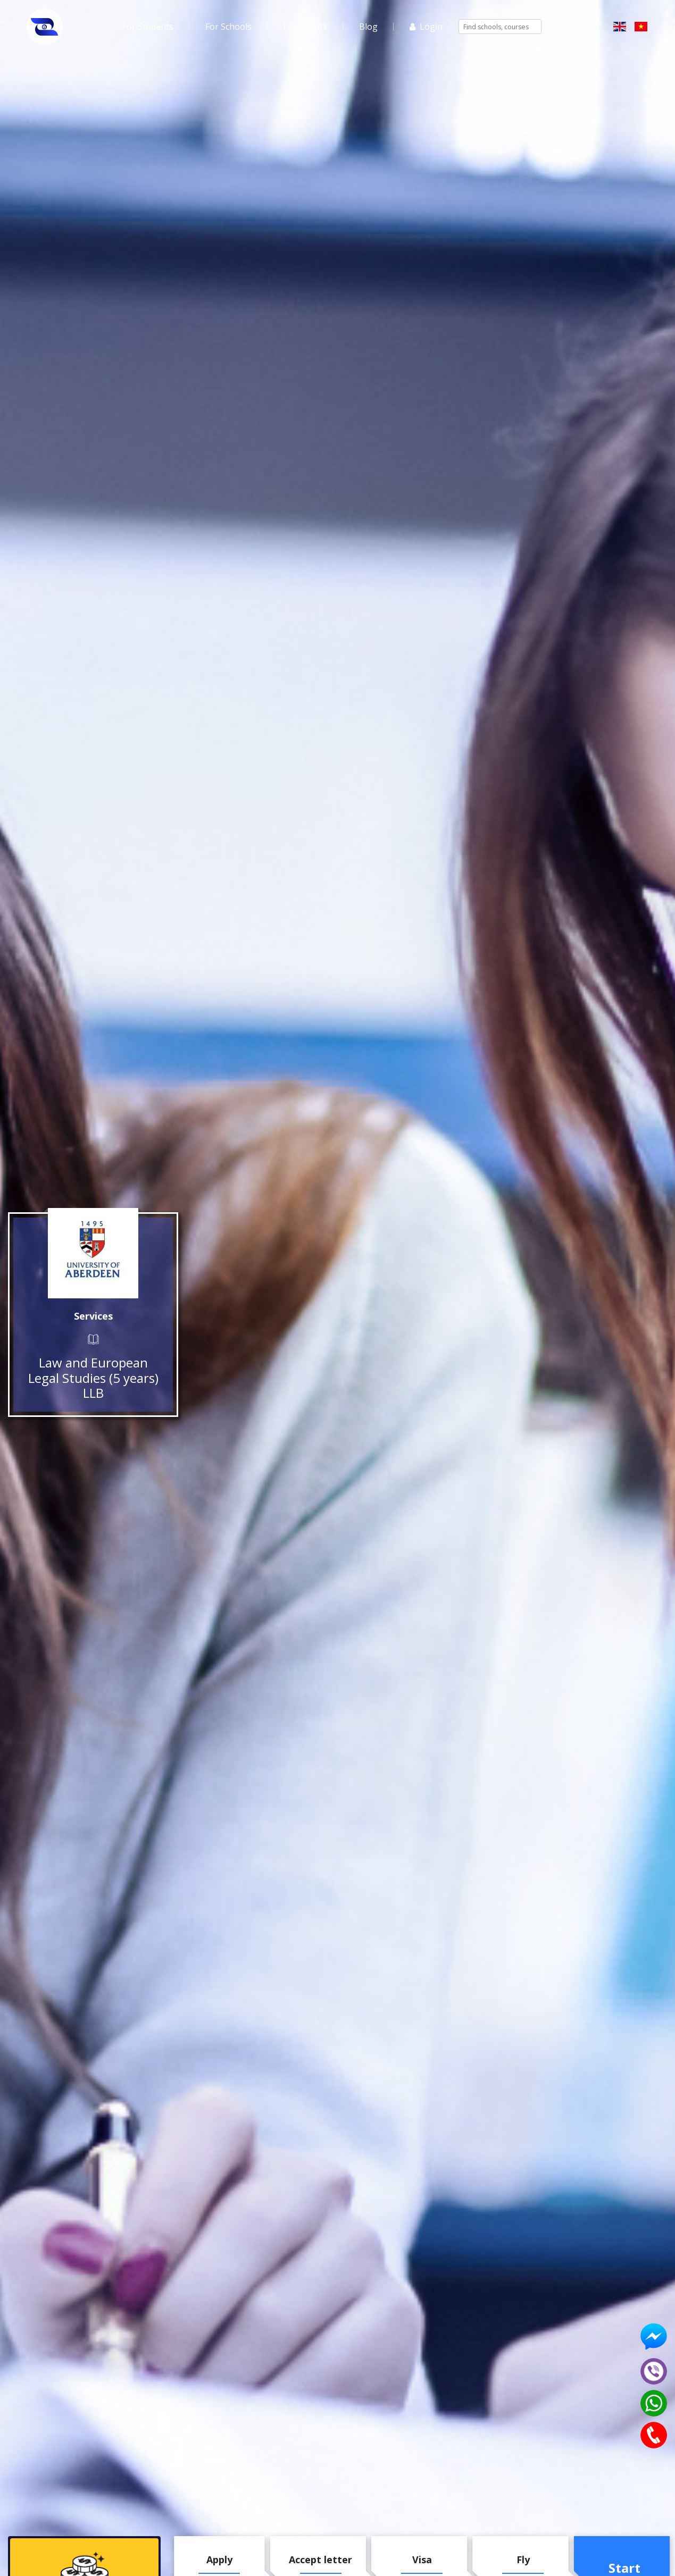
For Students (147, 26)
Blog (368, 26)
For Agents (305, 26)
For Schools (228, 26)
